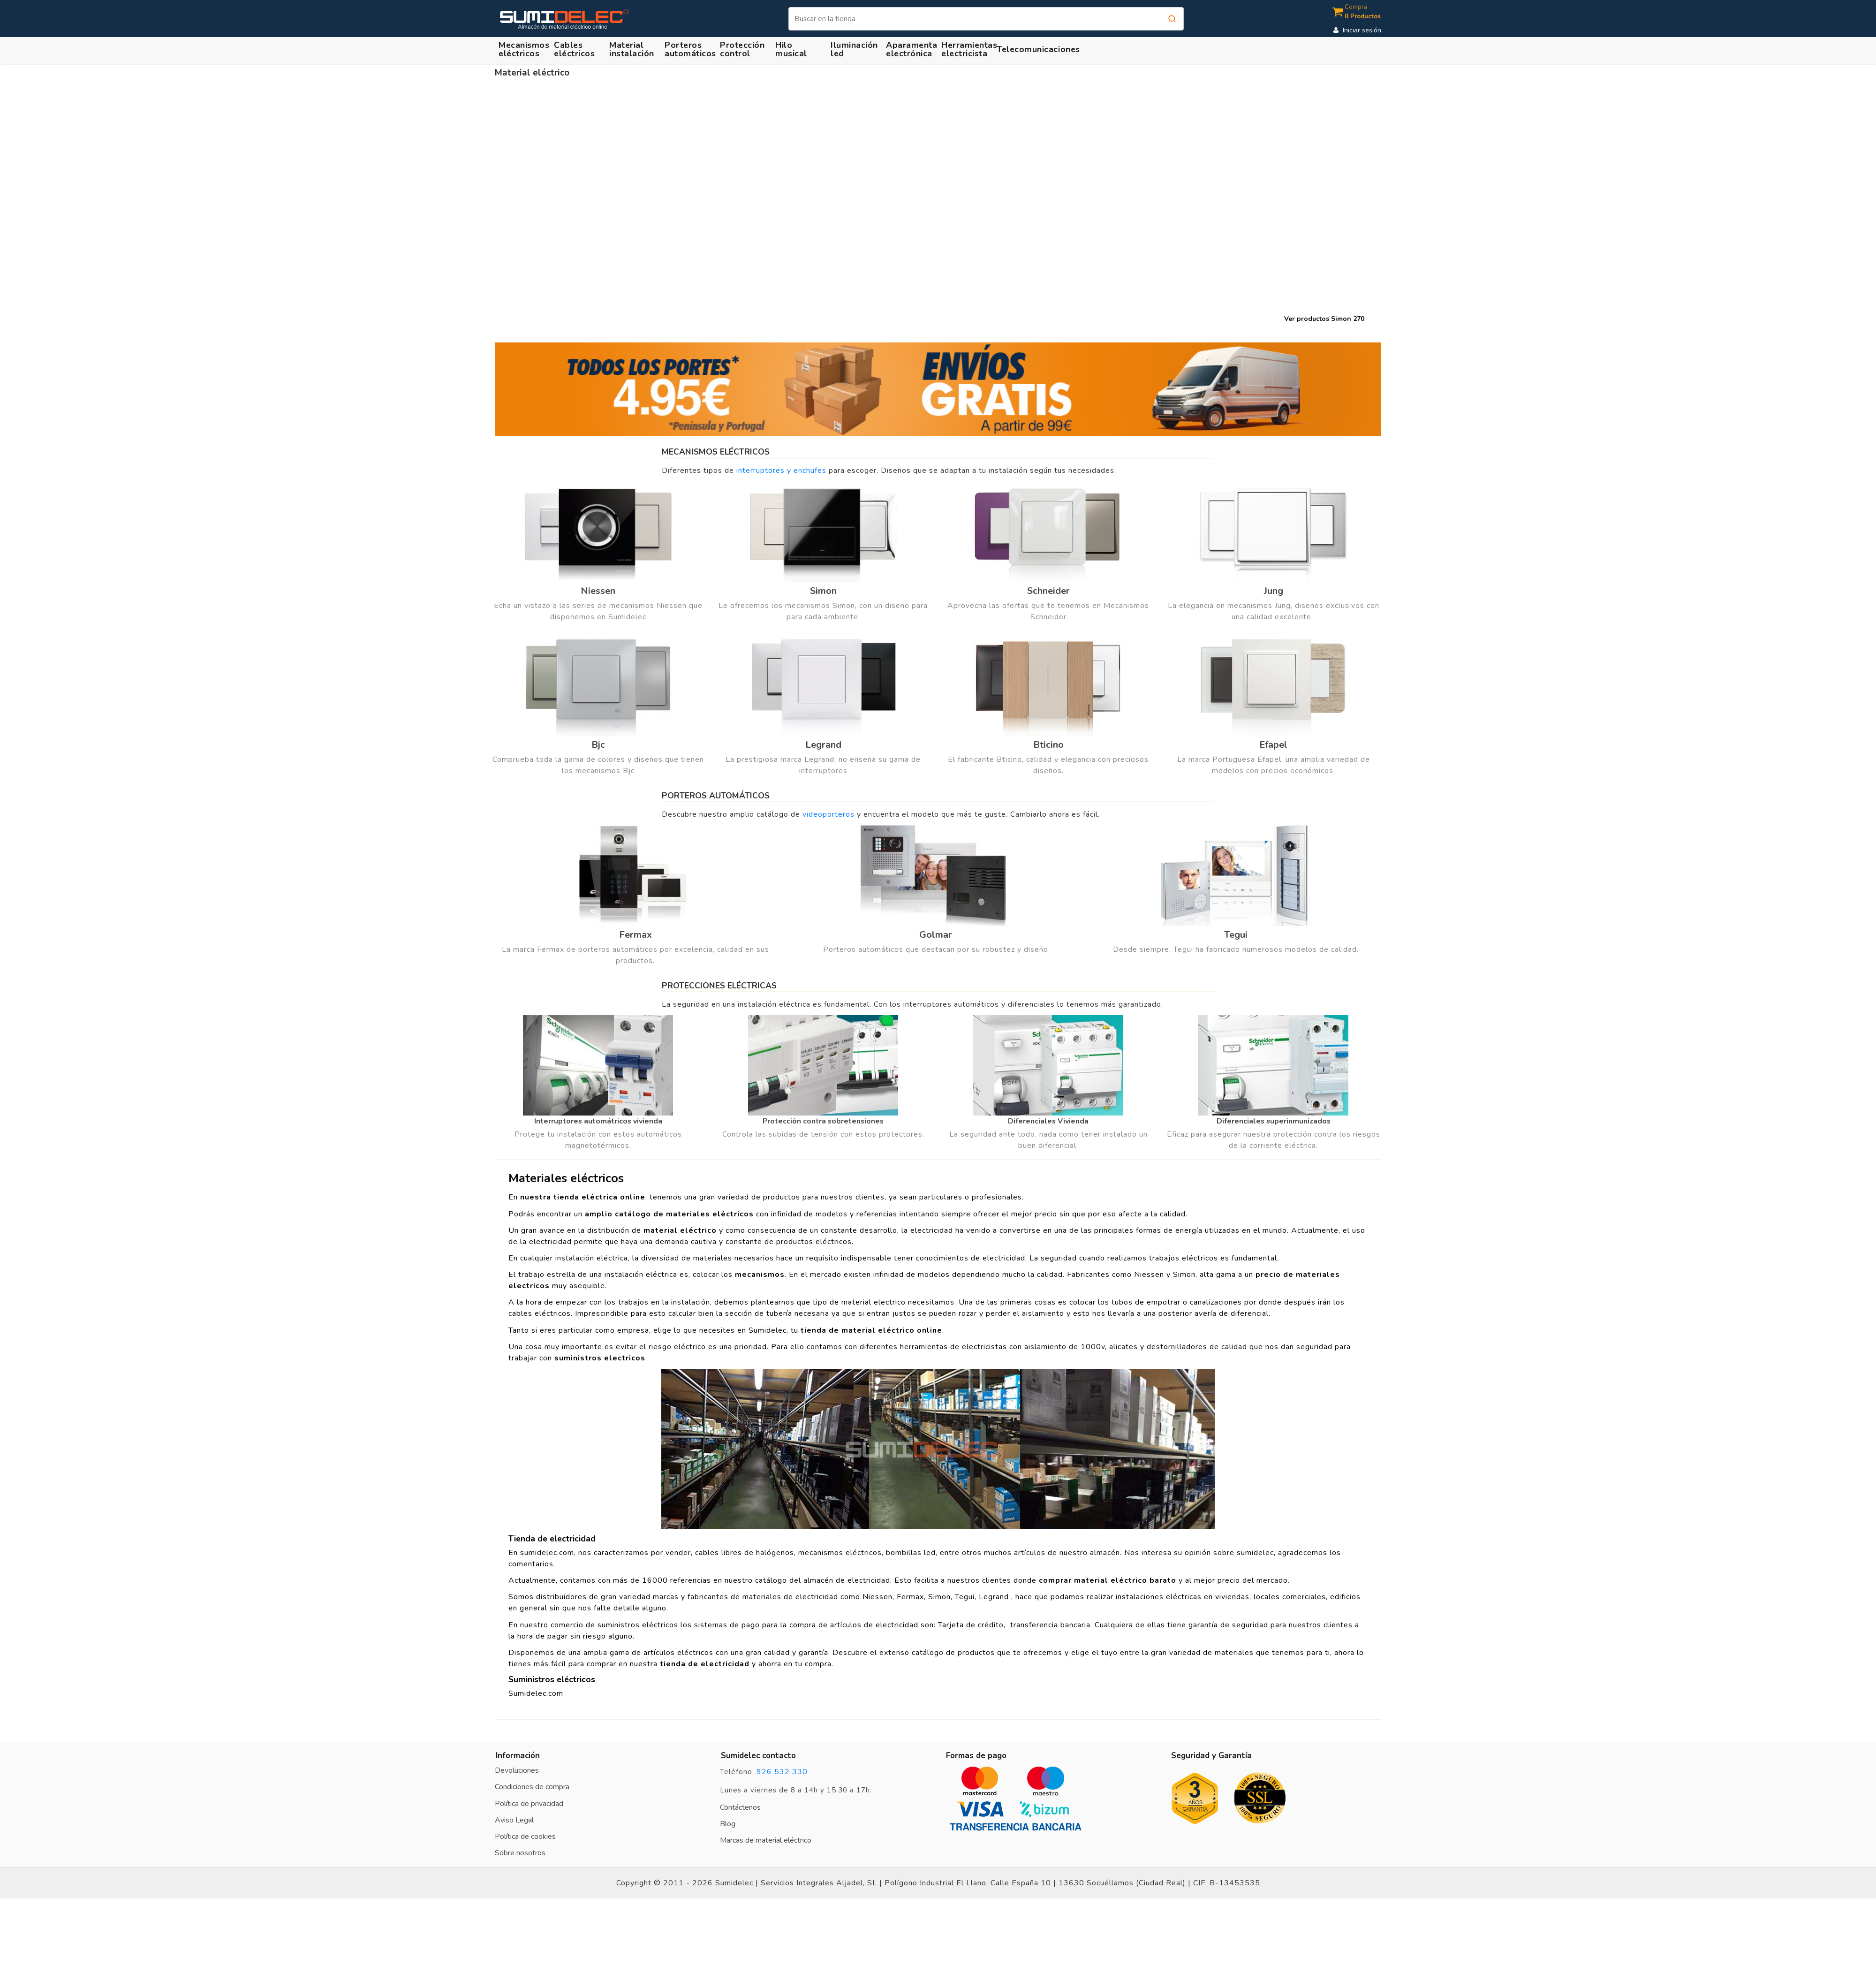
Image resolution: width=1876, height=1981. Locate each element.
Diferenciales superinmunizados (1274, 1121)
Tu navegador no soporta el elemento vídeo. (938, 210)
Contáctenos (740, 1807)
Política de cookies (525, 1836)
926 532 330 (782, 1772)
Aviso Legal (514, 1820)
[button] (633, 49)
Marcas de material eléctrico (765, 1840)
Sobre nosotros (520, 1853)
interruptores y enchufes (781, 470)
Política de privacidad (529, 1804)
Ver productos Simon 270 (1324, 318)
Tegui (1236, 934)
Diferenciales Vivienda (1048, 1121)
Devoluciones (517, 1770)
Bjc (598, 744)
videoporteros (828, 814)
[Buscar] (986, 18)
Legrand (823, 744)
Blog (727, 1824)
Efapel (1273, 744)
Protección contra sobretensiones (823, 1121)
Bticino (1048, 744)
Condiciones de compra (532, 1787)
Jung (1273, 590)
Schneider (1048, 590)
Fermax (635, 934)
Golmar (935, 934)
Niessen (598, 590)
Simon (823, 590)
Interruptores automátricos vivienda (598, 1121)
